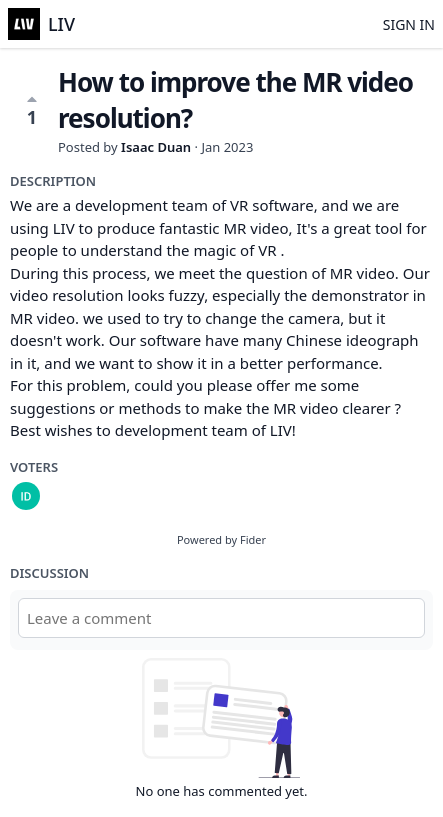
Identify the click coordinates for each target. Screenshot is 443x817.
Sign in (409, 24)
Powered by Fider (221, 539)
